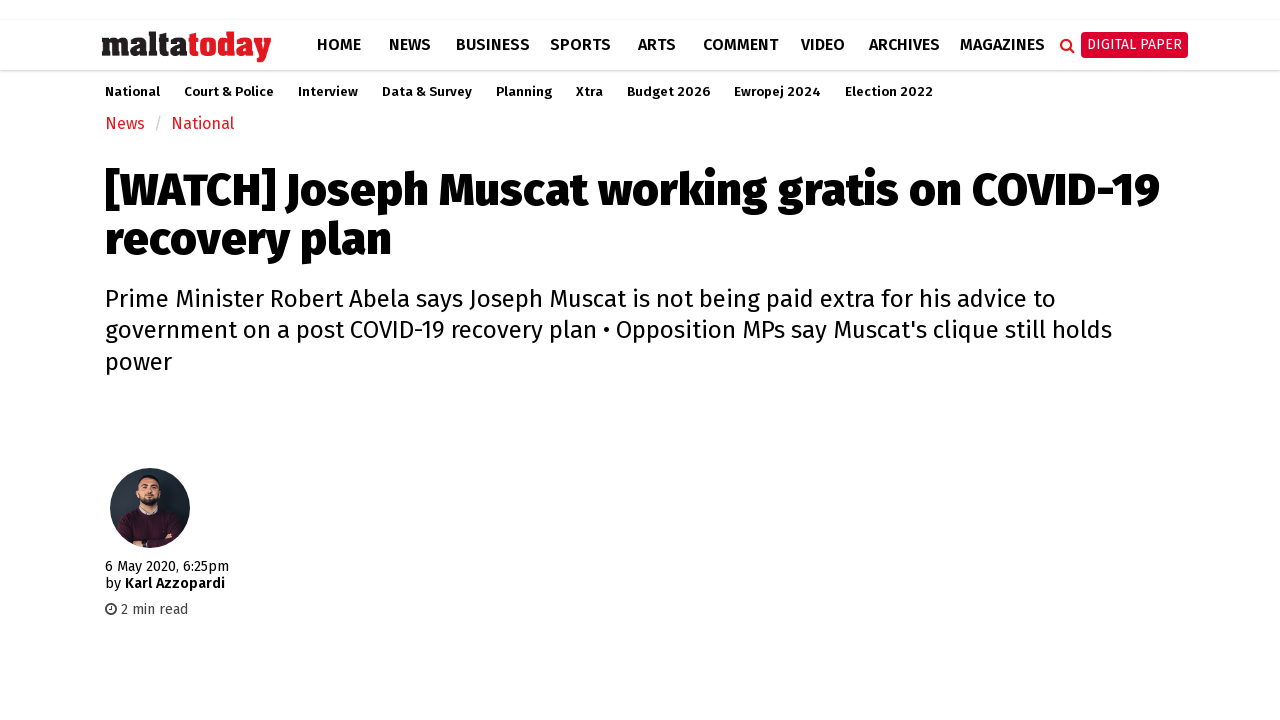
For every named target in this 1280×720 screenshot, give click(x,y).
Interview (328, 92)
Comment (740, 44)
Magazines (1002, 44)
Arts (657, 44)
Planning (524, 92)
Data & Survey (427, 92)
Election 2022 (889, 92)
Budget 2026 (668, 92)
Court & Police (229, 92)
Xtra (589, 92)
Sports (580, 44)
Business (493, 44)
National (132, 92)
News (410, 44)
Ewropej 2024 (777, 92)
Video (823, 44)
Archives (904, 44)
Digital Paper (1134, 44)
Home (339, 44)
